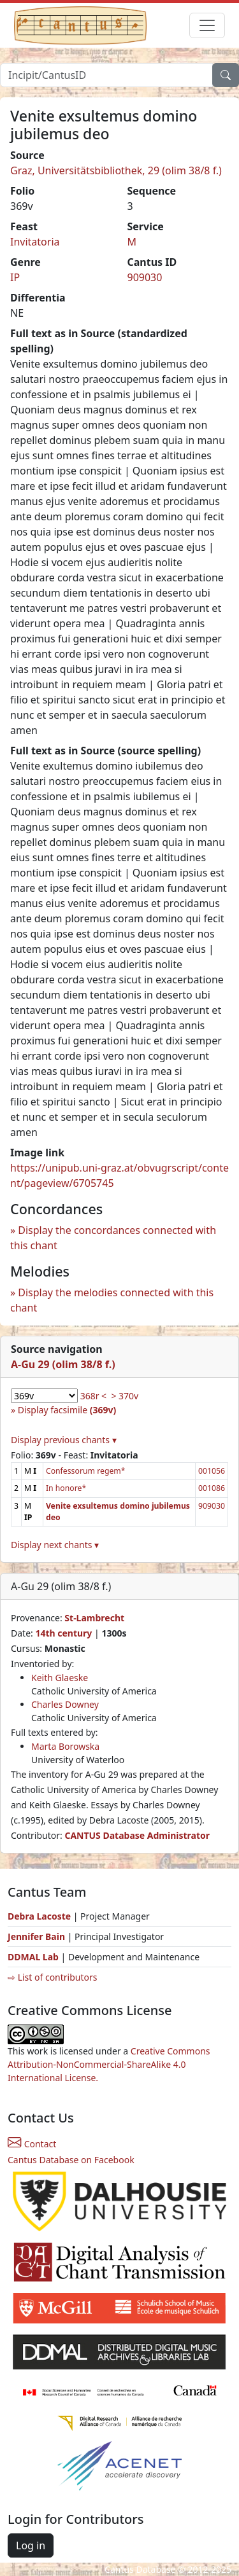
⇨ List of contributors (52, 1977)
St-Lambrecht (94, 1618)
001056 (211, 1470)
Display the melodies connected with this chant (112, 1300)
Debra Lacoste (39, 1916)
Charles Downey (65, 1704)
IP (15, 277)
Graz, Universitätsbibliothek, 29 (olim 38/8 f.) (116, 170)
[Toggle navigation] (207, 25)
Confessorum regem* (86, 1470)
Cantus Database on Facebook (71, 2160)
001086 (211, 1488)
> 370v (124, 1396)
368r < (93, 1396)
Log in (30, 2545)
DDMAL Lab (33, 1957)
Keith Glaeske (59, 1678)
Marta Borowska (65, 1746)
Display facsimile (67, 1410)
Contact (32, 2144)
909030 (145, 277)
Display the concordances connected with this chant (113, 1237)
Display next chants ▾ (55, 1545)
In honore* (66, 1488)
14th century (63, 1633)
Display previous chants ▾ (64, 1440)
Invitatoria (35, 242)
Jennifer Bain (38, 1936)
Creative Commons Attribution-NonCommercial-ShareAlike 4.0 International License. (109, 2064)
